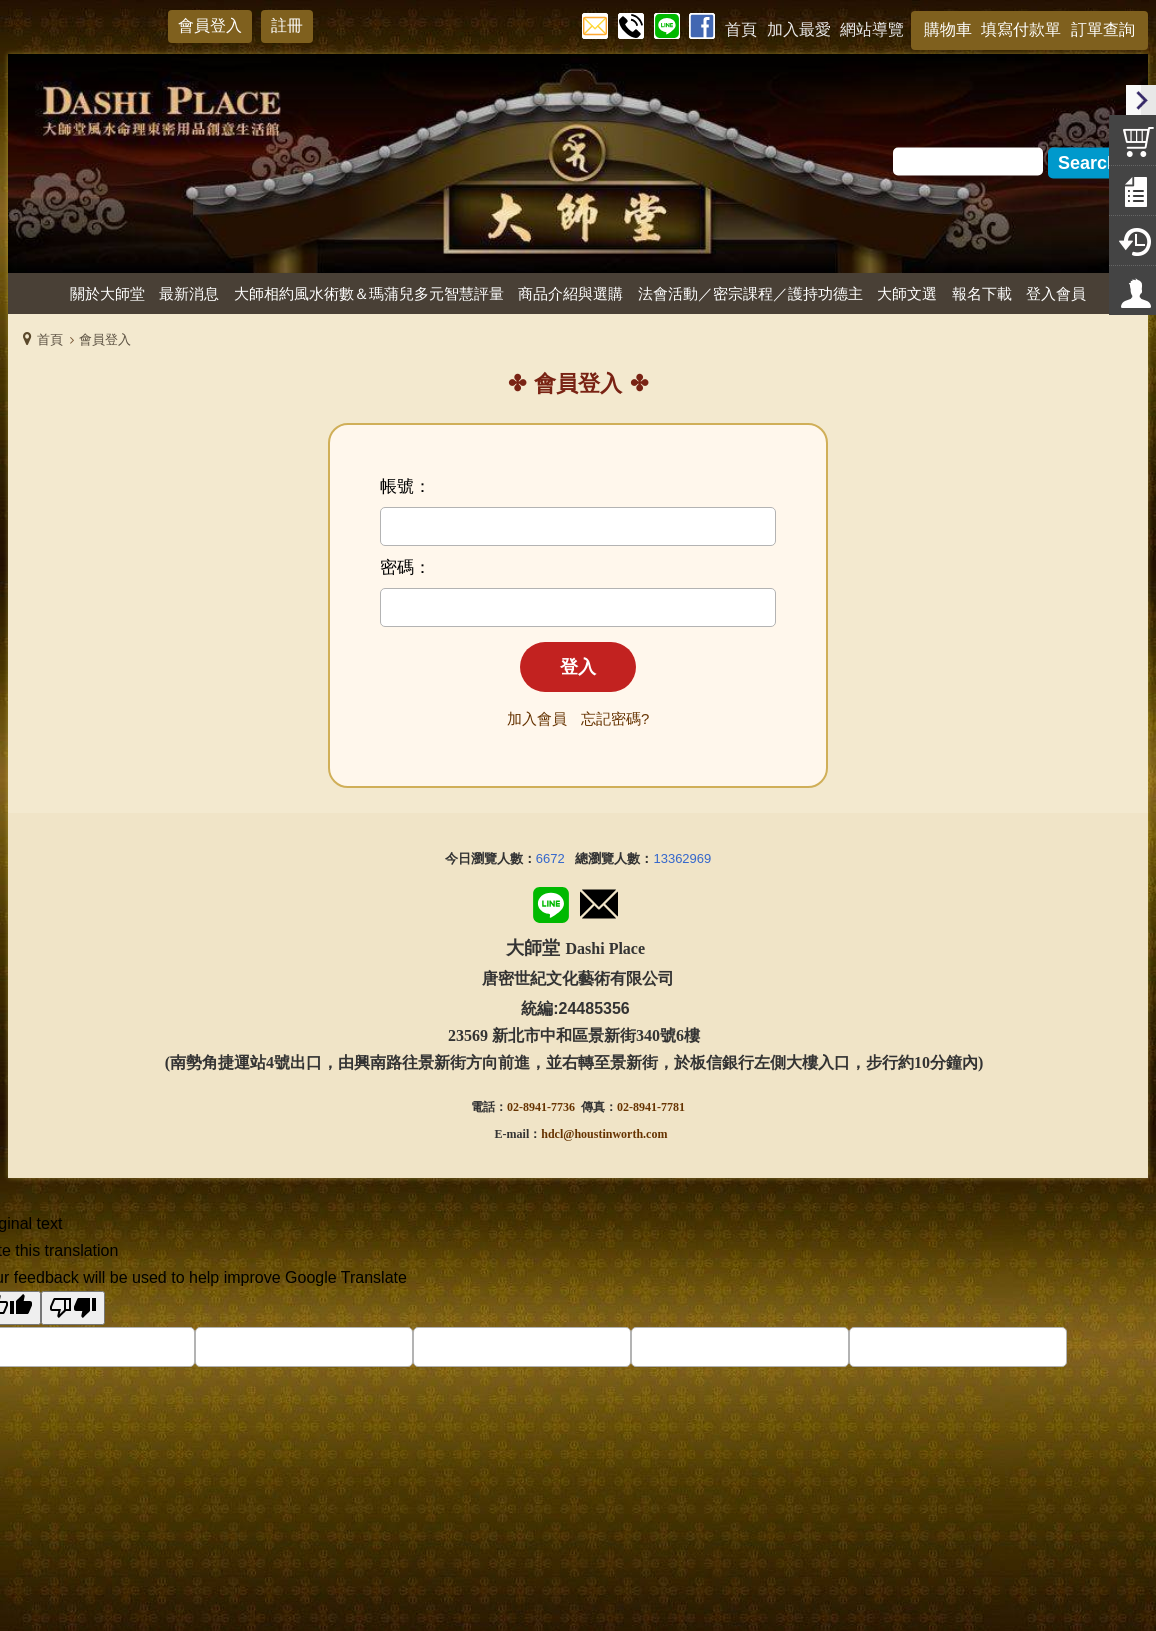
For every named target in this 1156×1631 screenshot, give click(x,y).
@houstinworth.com (615, 1134)
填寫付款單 (1021, 29)
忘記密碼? (615, 718)
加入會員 (537, 718)
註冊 (287, 25)
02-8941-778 (648, 1107)
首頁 (50, 339)
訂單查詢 (1103, 29)
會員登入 (210, 25)
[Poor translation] (73, 1308)
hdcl (552, 1134)
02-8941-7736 (541, 1107)
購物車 (948, 29)
